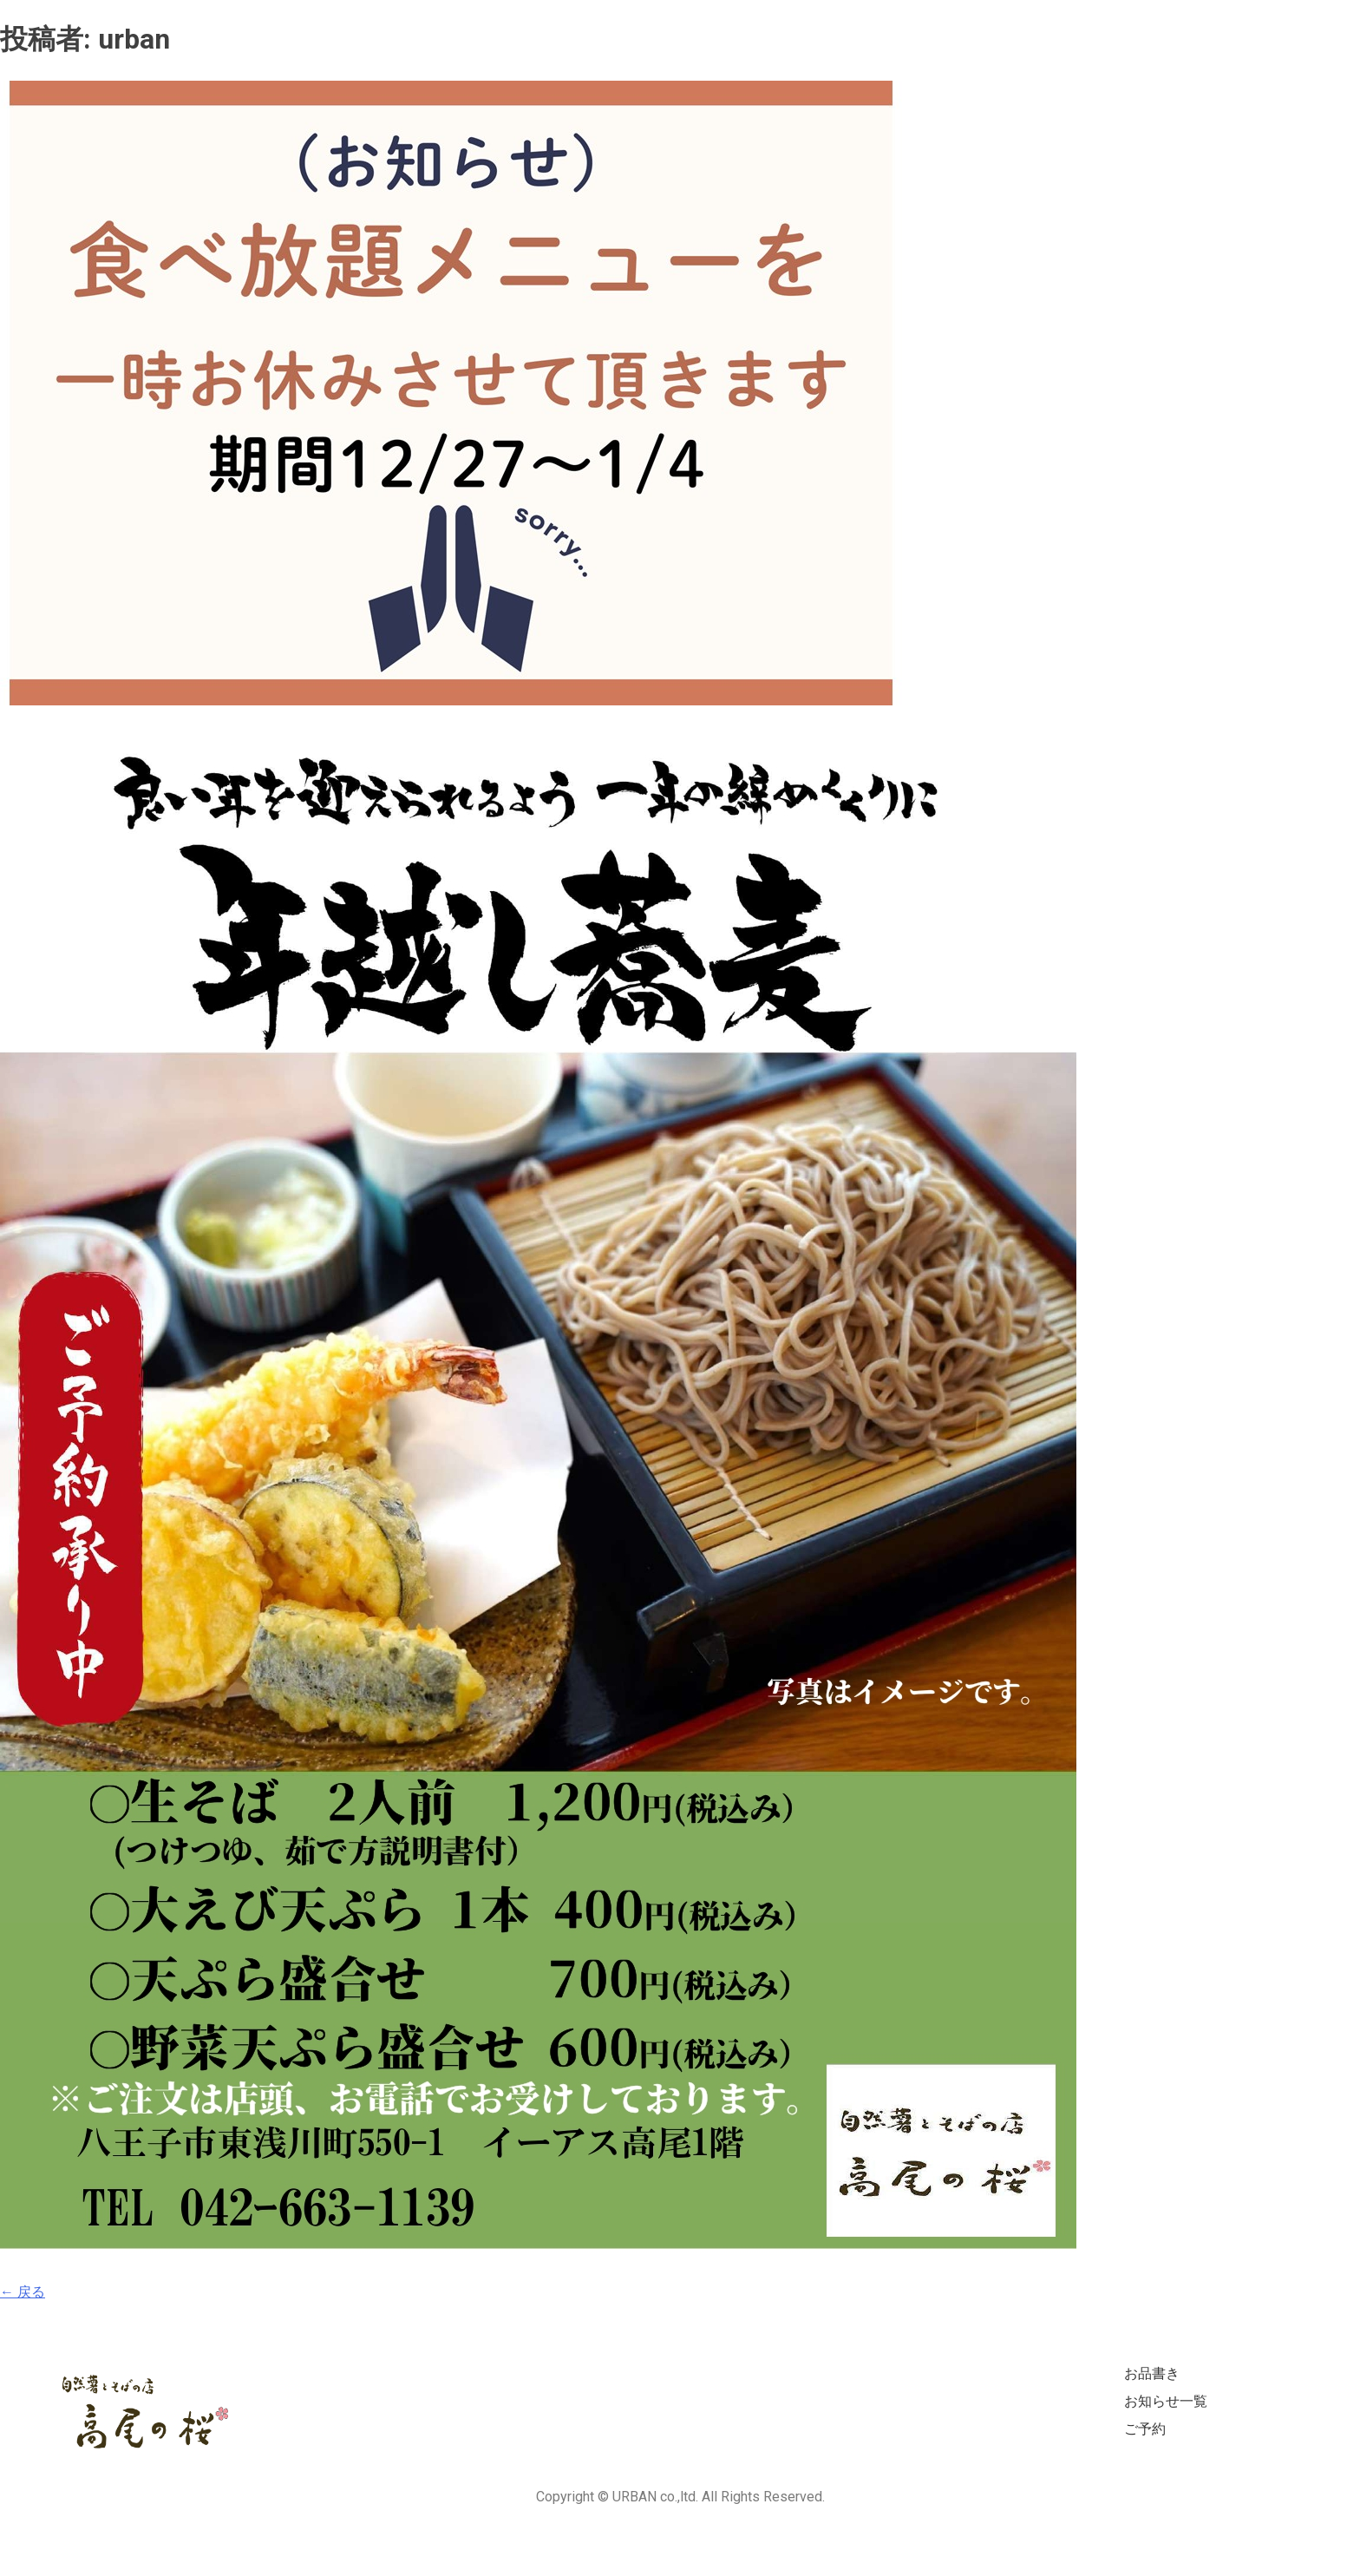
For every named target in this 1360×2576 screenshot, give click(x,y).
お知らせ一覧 (1165, 2401)
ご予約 (1145, 2429)
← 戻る (22, 2292)
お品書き (1152, 2373)
